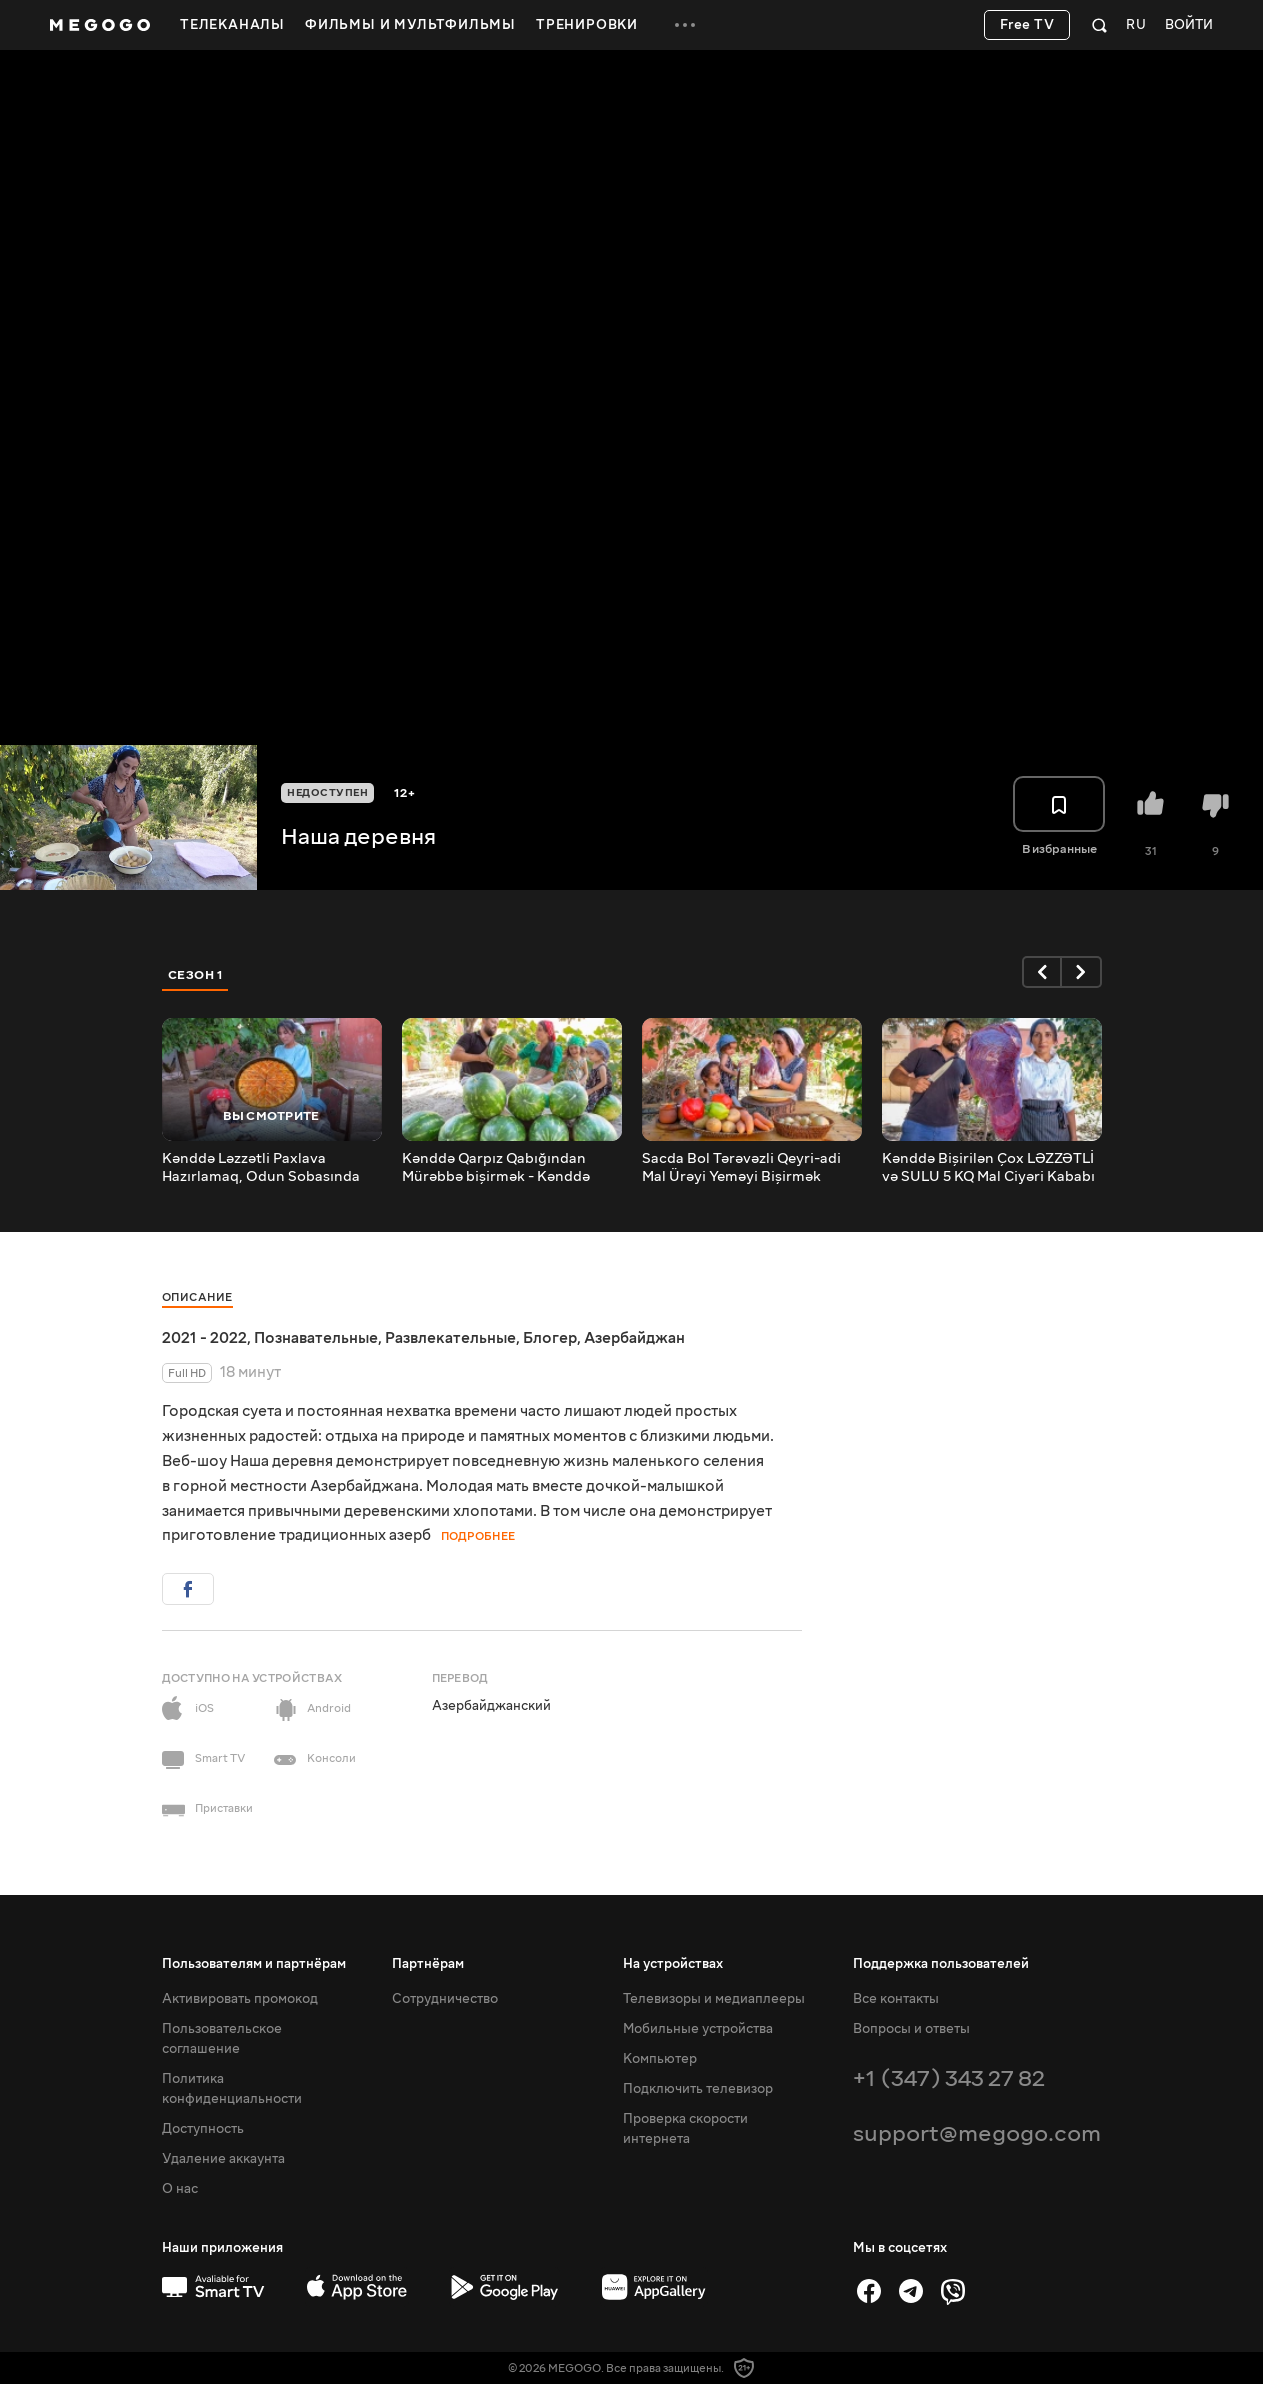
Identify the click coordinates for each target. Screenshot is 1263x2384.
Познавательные (316, 1338)
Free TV (1027, 25)
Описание (197, 1297)
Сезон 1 (196, 975)
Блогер (550, 1338)
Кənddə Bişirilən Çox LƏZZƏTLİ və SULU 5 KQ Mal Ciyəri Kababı (988, 1168)
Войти (1189, 25)
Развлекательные (450, 1338)
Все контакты (896, 1999)
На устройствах (673, 1964)
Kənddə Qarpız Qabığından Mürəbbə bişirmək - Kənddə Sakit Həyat (496, 1168)
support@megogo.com (977, 2133)
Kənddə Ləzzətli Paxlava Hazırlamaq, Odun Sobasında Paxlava (261, 1168)
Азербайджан (634, 1338)
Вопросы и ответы (911, 2029)
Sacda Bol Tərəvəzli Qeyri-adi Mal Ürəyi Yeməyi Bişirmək (741, 1168)
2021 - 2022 (204, 1338)
